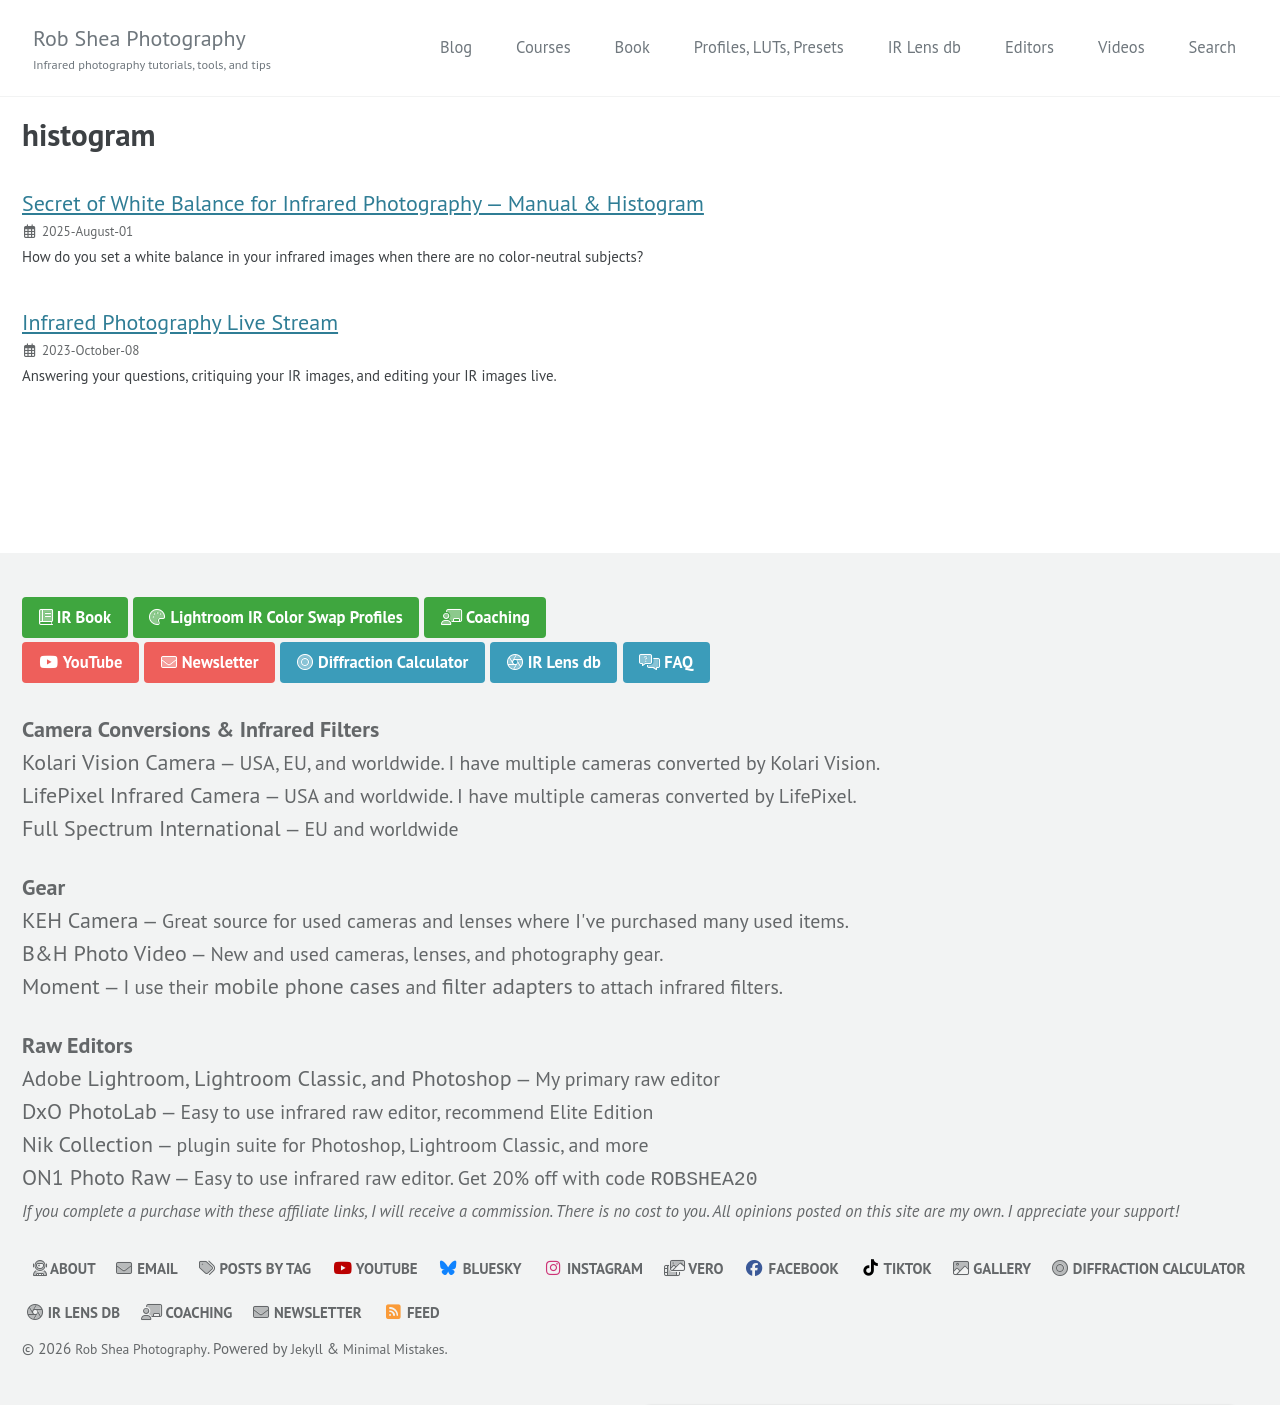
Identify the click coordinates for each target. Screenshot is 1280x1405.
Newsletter (210, 648)
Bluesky (511, 1269)
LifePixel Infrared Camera (141, 784)
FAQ (668, 648)
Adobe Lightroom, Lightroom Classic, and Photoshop (267, 1072)
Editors (1029, 48)
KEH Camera (80, 911)
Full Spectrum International (151, 817)
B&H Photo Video (104, 944)
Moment (61, 977)
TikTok (954, 1269)
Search (1212, 48)
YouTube (81, 648)
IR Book (75, 603)
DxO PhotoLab (89, 1105)
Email (155, 1269)
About (67, 1269)
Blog (456, 48)
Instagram (631, 1269)
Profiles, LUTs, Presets (769, 48)
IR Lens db (924, 48)
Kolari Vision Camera (119, 751)
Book (632, 48)
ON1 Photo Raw (96, 1172)
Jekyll (321, 1349)
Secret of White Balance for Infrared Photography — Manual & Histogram (363, 213)
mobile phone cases (319, 977)
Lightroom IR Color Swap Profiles (276, 603)
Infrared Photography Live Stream (180, 339)
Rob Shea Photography (165, 50)
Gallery (1056, 1269)
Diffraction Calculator (383, 648)
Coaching (486, 603)
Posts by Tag (270, 1269)
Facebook (843, 1269)
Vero (739, 1269)
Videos (1121, 48)
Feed (672, 1313)
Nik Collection (87, 1138)
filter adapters (524, 977)
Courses (543, 48)
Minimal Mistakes (416, 1349)
